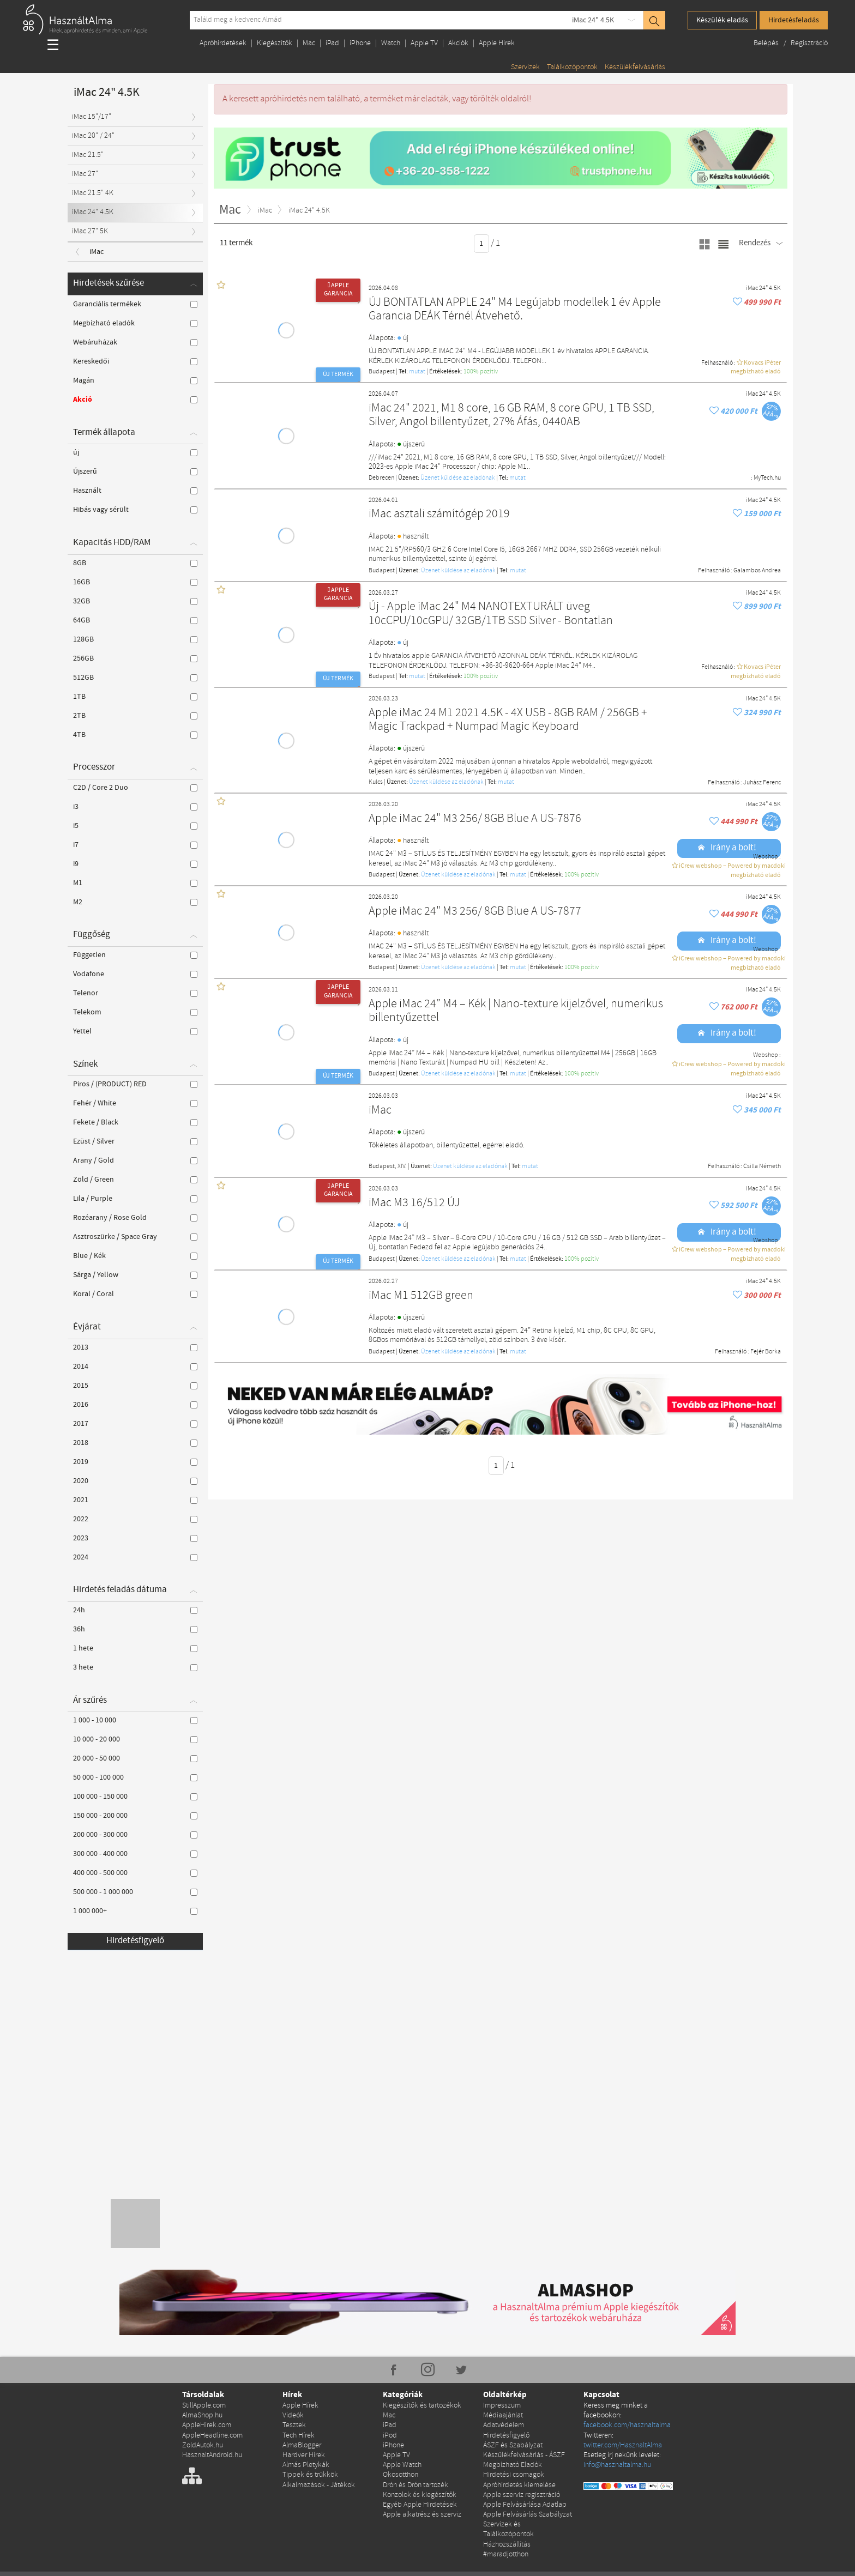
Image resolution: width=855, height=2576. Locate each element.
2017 (135, 1424)
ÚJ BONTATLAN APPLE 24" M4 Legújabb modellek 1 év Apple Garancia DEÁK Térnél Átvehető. (515, 310)
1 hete (135, 1648)
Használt (135, 490)
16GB (135, 582)
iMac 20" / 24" (93, 136)
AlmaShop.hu (202, 2415)
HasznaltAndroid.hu (212, 2455)
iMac (380, 1110)
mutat (417, 371)
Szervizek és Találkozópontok (508, 2529)
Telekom (135, 1012)
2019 (135, 1462)
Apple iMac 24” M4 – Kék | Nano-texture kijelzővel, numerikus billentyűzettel (516, 1011)
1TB (135, 697)
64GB (135, 620)
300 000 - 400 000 (135, 1854)
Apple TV (424, 43)
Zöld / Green (135, 1179)
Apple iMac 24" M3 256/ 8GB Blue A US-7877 (475, 911)
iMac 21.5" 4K (92, 193)
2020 (135, 1481)
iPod (390, 2435)
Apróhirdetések (223, 43)
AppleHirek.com (206, 2425)
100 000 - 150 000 (135, 1796)
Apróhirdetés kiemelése (519, 2485)
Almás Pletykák (305, 2465)
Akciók (458, 43)
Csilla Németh (762, 1166)
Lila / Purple (135, 1199)
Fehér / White (135, 1103)
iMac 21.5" (88, 155)
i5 (135, 826)
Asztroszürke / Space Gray (135, 1237)
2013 (135, 1347)
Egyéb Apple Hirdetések (420, 2505)
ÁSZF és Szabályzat (513, 2445)
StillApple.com (204, 2405)
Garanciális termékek (135, 304)
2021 (135, 1500)
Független (135, 955)
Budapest (382, 371)
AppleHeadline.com (212, 2435)
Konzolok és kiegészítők (419, 2495)
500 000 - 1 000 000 (135, 1892)
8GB (135, 563)
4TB (135, 735)
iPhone (360, 43)
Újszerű (135, 471)
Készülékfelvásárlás (635, 67)
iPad (332, 43)
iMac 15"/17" (91, 117)
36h (135, 1629)
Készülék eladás (722, 20)
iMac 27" (85, 174)
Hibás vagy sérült (135, 510)
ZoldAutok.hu (202, 2445)
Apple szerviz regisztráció (521, 2495)
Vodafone (135, 974)
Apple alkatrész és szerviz (422, 2515)
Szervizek (525, 67)
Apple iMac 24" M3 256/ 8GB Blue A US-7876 (475, 819)
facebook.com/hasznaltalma (627, 2425)
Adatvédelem (503, 2425)
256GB (135, 658)
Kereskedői (135, 361)
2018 (135, 1443)
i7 (135, 845)
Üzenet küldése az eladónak (457, 478)
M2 (135, 902)
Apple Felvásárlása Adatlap (525, 2505)
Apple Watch (402, 2465)
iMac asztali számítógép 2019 (439, 514)
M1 (135, 883)
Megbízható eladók (135, 323)
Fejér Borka (765, 1351)
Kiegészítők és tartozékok (422, 2405)
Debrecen (381, 478)
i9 (135, 864)
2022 (135, 1519)
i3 (135, 807)
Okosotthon (400, 2475)
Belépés (767, 43)
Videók (293, 2415)
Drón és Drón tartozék (415, 2485)
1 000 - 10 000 (135, 1720)
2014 (135, 1366)
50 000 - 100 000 (135, 1777)
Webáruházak (135, 342)
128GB (135, 639)
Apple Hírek (497, 43)
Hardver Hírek (303, 2455)
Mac (309, 43)
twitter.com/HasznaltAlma (622, 2445)
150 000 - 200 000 (135, 1816)
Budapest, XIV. (388, 1166)
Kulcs (376, 782)
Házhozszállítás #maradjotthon (507, 2549)
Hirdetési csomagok (513, 2475)
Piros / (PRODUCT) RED (135, 1084)
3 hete (135, 1667)
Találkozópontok (572, 67)
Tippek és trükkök (310, 2475)
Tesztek (294, 2425)
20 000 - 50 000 (135, 1758)
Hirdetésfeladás (793, 20)
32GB (135, 601)
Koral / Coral (135, 1294)
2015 (135, 1385)
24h (135, 1610)
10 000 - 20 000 (135, 1739)
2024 (135, 1557)
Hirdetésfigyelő (135, 1940)
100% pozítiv (480, 371)
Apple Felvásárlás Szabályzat (527, 2515)
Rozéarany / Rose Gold (135, 1218)
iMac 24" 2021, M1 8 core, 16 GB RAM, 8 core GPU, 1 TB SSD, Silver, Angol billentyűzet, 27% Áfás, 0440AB (511, 416)
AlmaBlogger (301, 2445)
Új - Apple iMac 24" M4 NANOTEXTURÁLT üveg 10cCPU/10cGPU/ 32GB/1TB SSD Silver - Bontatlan (491, 614)
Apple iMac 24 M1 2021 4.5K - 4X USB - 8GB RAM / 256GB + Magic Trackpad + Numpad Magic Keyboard (508, 720)
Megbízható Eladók (512, 2465)
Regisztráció (809, 43)
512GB (135, 677)
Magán (135, 380)
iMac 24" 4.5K (593, 20)
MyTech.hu (767, 478)
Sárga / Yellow (135, 1275)
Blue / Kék (135, 1256)
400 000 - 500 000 (135, 1873)
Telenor (135, 993)
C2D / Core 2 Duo (135, 788)
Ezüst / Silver (135, 1141)
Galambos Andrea (757, 570)
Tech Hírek (298, 2435)
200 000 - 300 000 (135, 1835)
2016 (135, 1405)
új (135, 452)
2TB (135, 716)
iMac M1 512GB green (421, 1296)
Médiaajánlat (503, 2415)
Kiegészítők (274, 43)
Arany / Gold (135, 1160)
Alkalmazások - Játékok (318, 2485)
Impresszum (502, 2405)
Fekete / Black (135, 1122)
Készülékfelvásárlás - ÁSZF (524, 2455)
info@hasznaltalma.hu (617, 2465)
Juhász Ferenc (762, 782)
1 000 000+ (135, 1911)
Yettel (135, 1031)
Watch (390, 43)
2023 (135, 1538)
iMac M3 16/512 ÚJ (414, 1203)
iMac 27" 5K (90, 231)
